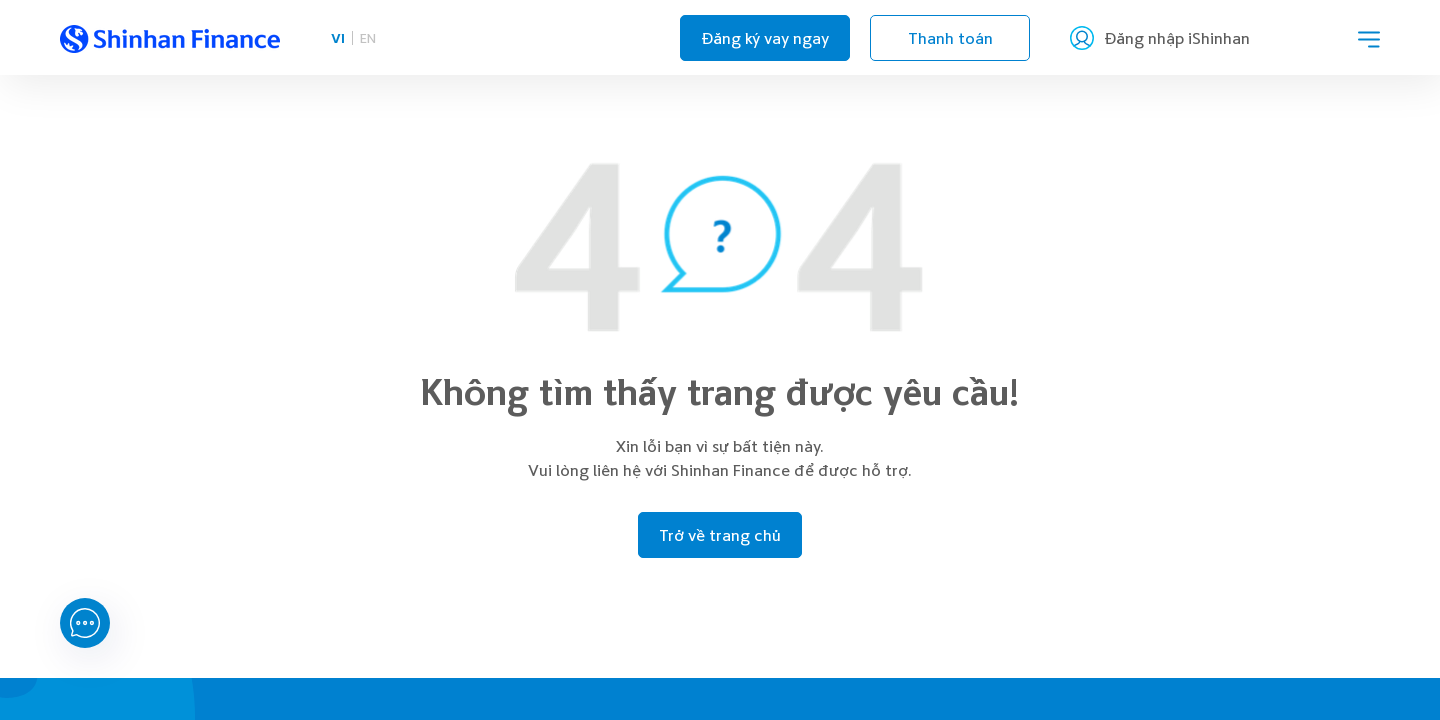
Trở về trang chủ (720, 535)
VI (338, 37)
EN (368, 37)
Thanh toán (950, 38)
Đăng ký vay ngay (765, 38)
